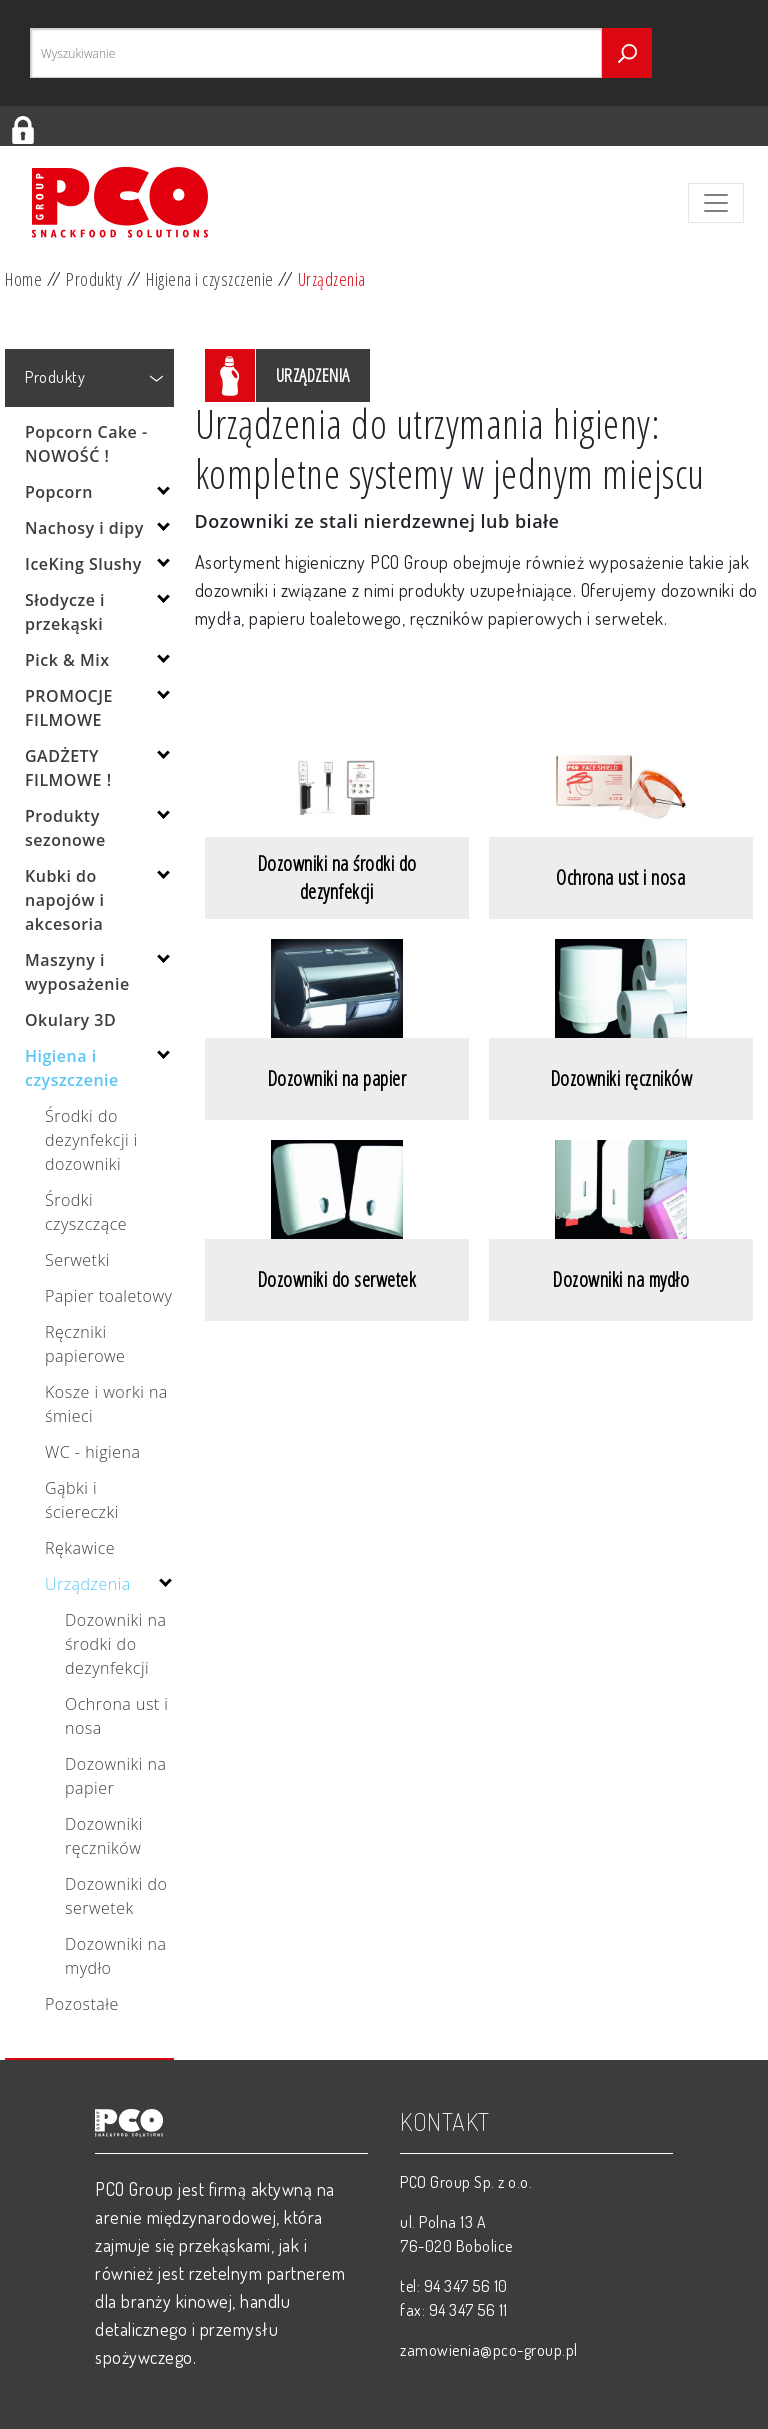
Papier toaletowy (108, 1296)
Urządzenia (332, 279)
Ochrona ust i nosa (116, 1716)
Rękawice (80, 1548)
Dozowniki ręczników (104, 1836)
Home (23, 279)
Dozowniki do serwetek (116, 1896)
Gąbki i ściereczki (82, 1500)
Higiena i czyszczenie (210, 279)
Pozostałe (82, 2004)
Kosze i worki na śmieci (106, 1404)
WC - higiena (92, 1452)
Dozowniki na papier (116, 1776)
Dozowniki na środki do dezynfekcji (116, 1644)
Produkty (94, 279)
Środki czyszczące (86, 1212)
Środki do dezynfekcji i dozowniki (91, 1140)
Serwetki (77, 1260)
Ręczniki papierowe (85, 1344)
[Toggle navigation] (716, 203)
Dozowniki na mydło (116, 1956)
